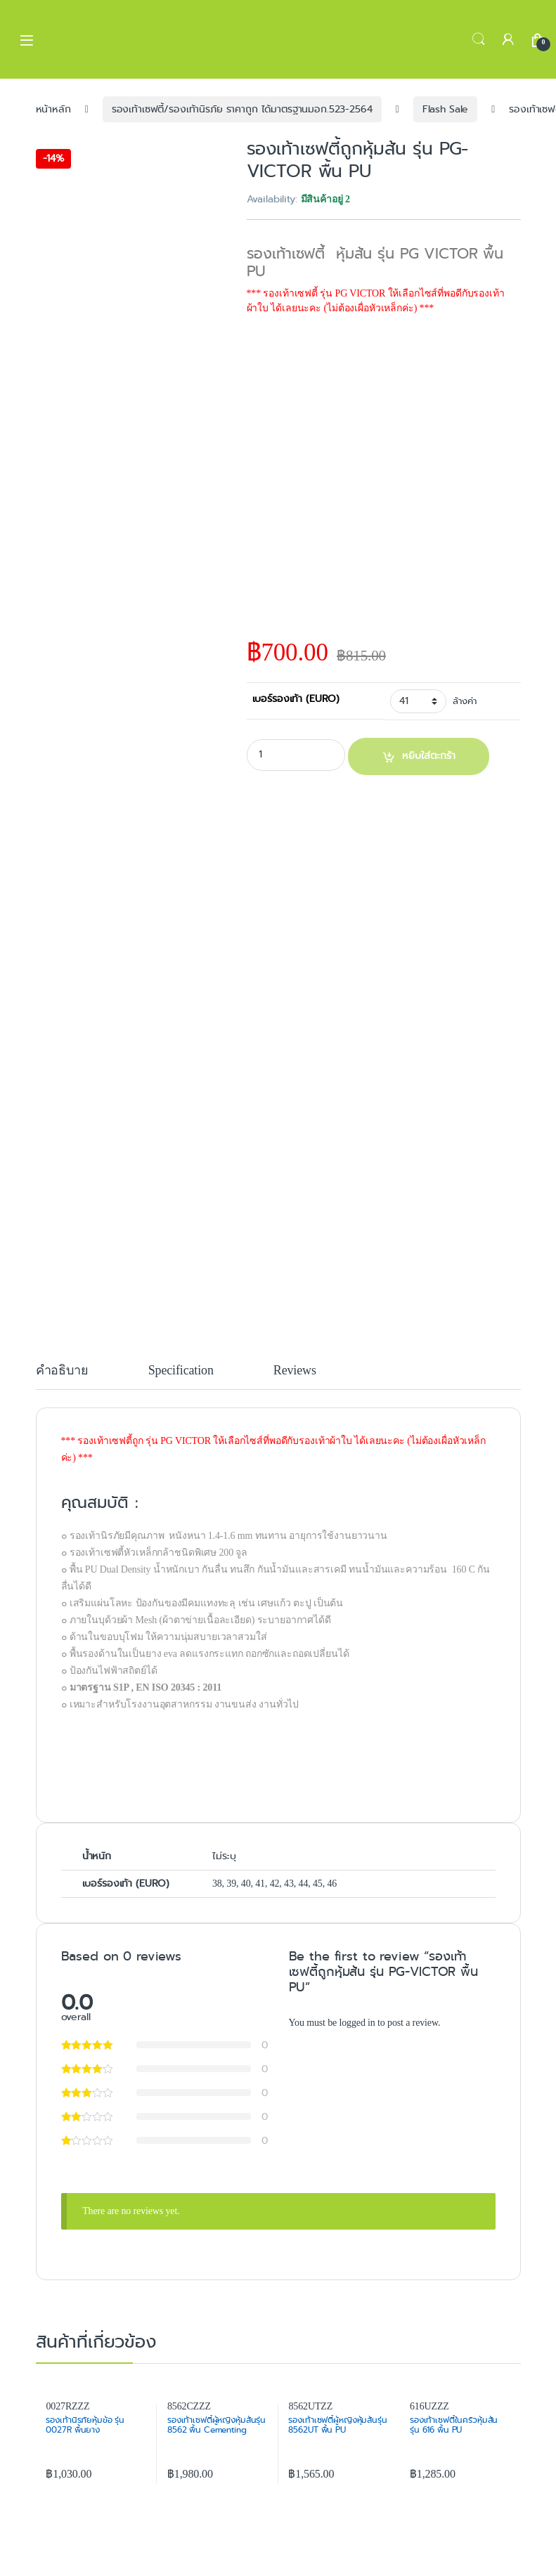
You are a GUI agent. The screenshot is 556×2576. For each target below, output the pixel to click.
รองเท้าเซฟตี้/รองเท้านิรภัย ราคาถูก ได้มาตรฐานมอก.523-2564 (242, 109)
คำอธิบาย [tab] (62, 1370)
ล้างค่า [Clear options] (464, 701)
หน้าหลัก (53, 109)
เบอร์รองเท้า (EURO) (296, 698)
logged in (357, 2022)
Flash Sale (445, 109)
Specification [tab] (181, 1370)
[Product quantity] (296, 755)
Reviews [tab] (294, 1370)
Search (478, 39)
